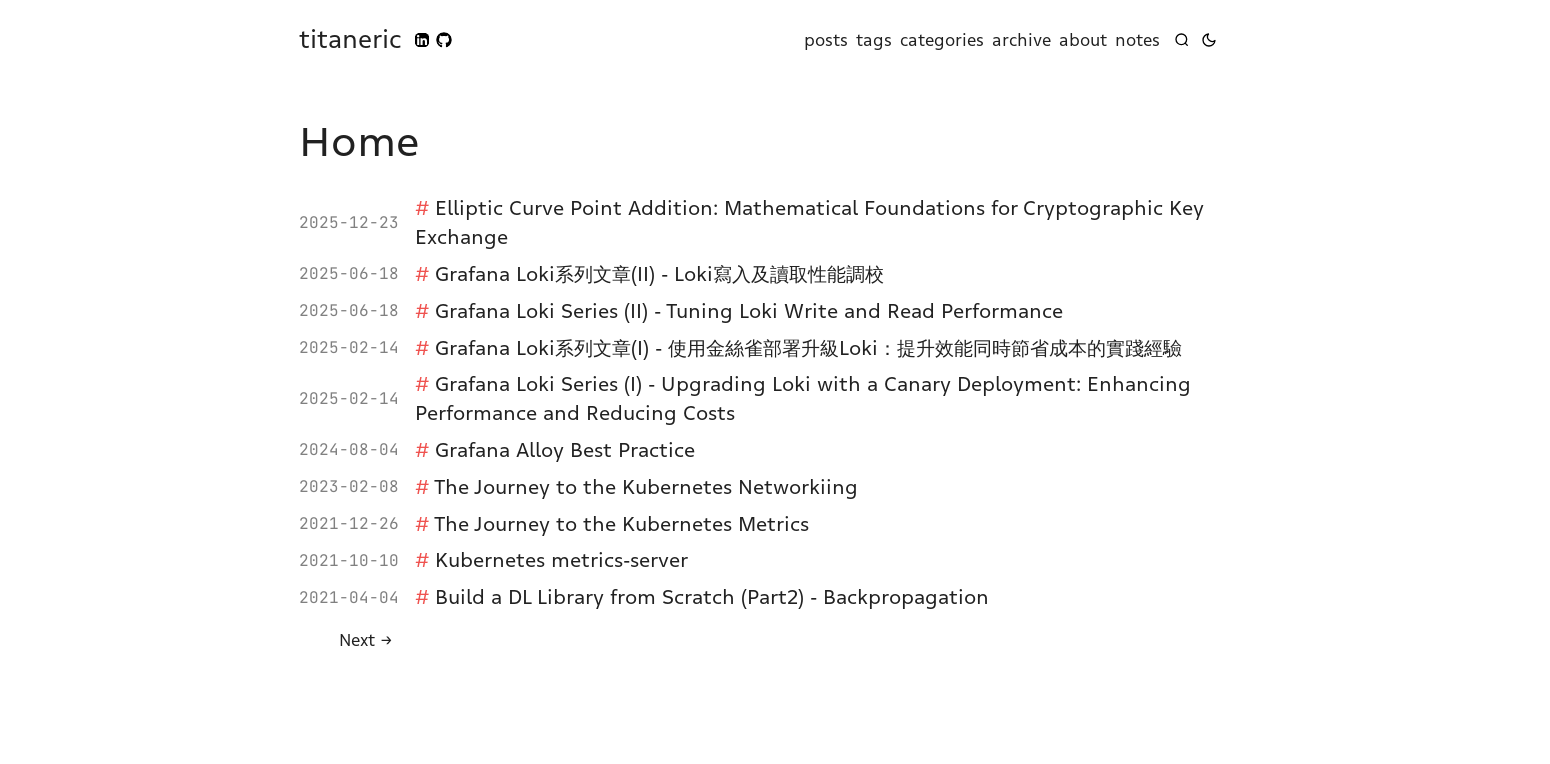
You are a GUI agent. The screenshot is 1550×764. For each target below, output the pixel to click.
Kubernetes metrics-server (561, 560)
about (1083, 40)
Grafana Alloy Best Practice (565, 450)
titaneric (350, 40)
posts (826, 40)
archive (1021, 40)
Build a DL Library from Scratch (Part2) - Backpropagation (712, 597)
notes (1137, 40)
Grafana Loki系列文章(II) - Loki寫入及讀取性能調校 (659, 274)
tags (874, 40)
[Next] (366, 640)
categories (942, 40)
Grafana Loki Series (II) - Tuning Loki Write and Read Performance (749, 311)
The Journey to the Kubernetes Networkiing (646, 487)
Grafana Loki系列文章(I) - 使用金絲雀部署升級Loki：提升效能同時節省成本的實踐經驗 (808, 348)
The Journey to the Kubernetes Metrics (621, 524)
